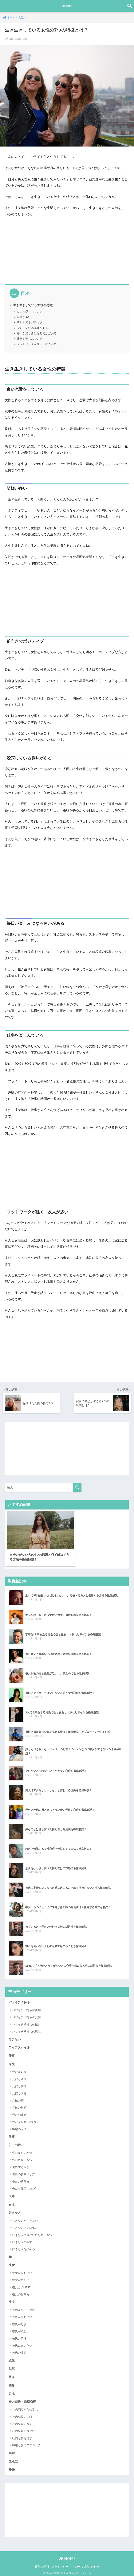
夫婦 (12, 2191)
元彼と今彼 (19, 2074)
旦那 (12, 2366)
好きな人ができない (25, 2216)
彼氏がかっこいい (23, 2306)
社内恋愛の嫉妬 (22, 2422)
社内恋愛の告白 (22, 2415)
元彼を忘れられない (25, 2116)
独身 (12, 2383)
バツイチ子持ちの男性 (26, 2025)
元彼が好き (19, 2066)
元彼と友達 (19, 2081)
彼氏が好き (19, 2321)
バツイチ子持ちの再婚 (26, 2004)
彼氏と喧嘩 (19, 2335)
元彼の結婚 (19, 2102)
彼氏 (12, 2299)
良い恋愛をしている (29, 311)
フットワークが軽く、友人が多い (38, 344)
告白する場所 (20, 2162)
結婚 (12, 2451)
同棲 (12, 2131)
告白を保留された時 (25, 2184)
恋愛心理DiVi (67, 6)
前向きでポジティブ (29, 322)
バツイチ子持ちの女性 (26, 2011)
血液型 (13, 2460)
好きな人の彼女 (22, 2238)
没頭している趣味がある (32, 328)
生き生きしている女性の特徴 (33, 305)
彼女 (12, 2261)
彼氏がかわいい (22, 2313)
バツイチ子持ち (20, 1996)
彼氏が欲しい (20, 2328)
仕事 (12, 2050)
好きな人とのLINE (24, 2223)
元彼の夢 (18, 2095)
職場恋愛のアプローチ (26, 2443)
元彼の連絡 (19, 2109)
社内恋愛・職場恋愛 (23, 2400)
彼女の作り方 (20, 2291)
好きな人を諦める (23, 2245)
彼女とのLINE (21, 2283)
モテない (15, 2033)
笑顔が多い (24, 317)
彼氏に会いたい (22, 2342)
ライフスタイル (20, 2041)
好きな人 (15, 2209)
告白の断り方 (20, 2176)
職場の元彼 (19, 2124)
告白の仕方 (17, 2140)
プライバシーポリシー (65, 2565)
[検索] (77, 1487)
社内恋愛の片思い (23, 2429)
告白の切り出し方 (23, 2169)
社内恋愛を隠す (22, 2436)
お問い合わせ (90, 2565)
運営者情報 (42, 2565)
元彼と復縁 (19, 2088)
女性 (12, 2200)
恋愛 (12, 2357)
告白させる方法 (22, 2155)
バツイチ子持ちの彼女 (26, 2018)
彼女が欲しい (20, 2276)
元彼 (12, 2059)
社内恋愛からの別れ (25, 2408)
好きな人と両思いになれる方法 (32, 2231)
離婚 (12, 2468)
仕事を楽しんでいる (29, 338)
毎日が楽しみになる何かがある (37, 333)
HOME (67, 2557)
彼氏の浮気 (19, 2349)
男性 (12, 2391)
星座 (12, 2374)
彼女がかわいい (22, 2269)
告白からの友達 (22, 2148)
